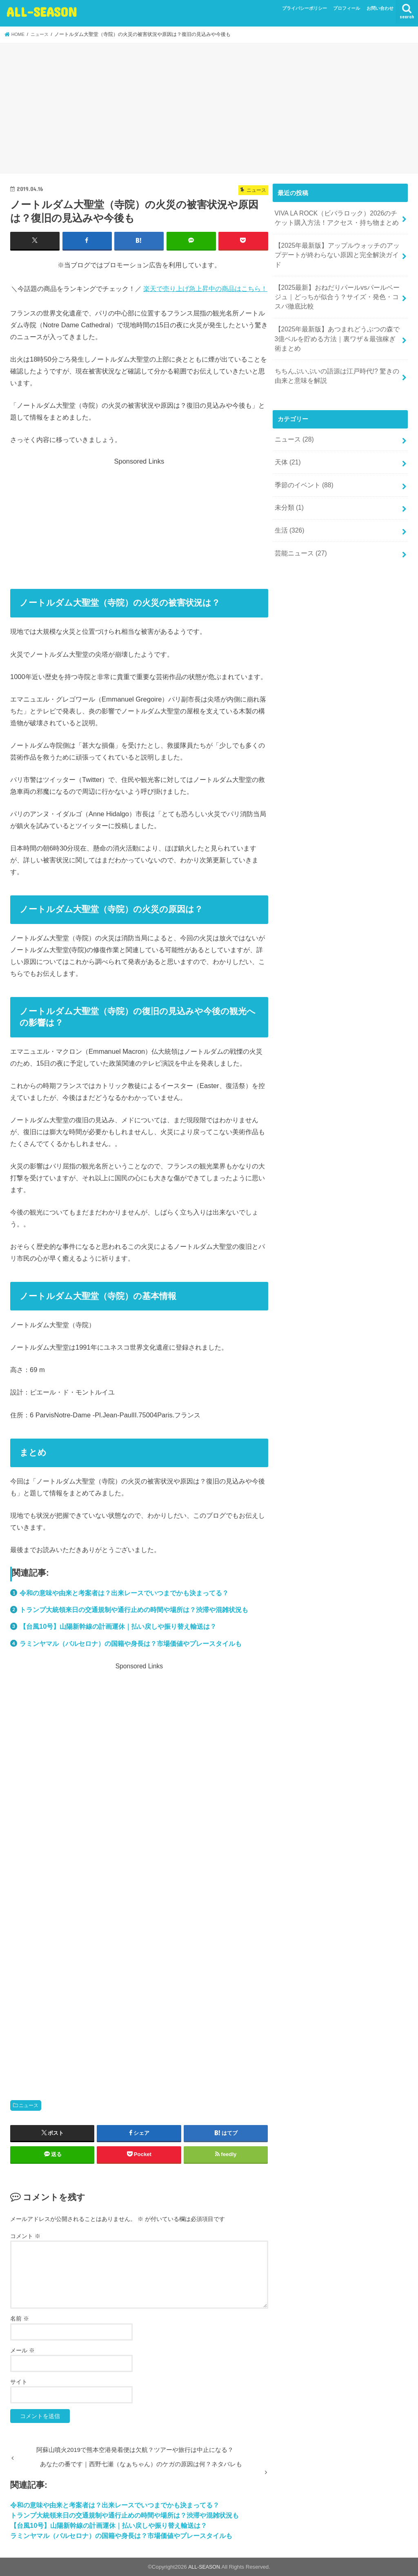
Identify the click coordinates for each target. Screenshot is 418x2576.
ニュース (28, 2105)
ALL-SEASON (42, 12)
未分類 (288, 484)
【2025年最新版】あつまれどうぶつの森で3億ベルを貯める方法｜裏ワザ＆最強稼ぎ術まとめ (335, 322)
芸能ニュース (299, 527)
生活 (288, 506)
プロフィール (346, 8)
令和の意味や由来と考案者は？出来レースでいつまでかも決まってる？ (124, 1592)
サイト (18, 2381)
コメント (25, 2235)
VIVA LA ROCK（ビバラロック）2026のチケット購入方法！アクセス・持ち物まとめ (335, 217)
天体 (286, 441)
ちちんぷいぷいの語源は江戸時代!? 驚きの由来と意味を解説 (336, 358)
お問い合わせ (380, 8)
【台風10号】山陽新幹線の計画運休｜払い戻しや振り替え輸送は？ (118, 1626)
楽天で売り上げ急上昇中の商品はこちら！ (205, 288)
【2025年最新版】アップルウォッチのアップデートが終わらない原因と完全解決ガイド (336, 247)
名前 (19, 2318)
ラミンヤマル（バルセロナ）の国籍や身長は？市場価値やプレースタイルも (131, 1643)
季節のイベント (302, 463)
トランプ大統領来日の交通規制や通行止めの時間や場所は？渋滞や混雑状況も (134, 1609)
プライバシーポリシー (304, 8)
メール (22, 2350)
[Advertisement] (209, 109)
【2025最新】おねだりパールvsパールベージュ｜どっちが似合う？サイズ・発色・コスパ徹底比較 (336, 283)
